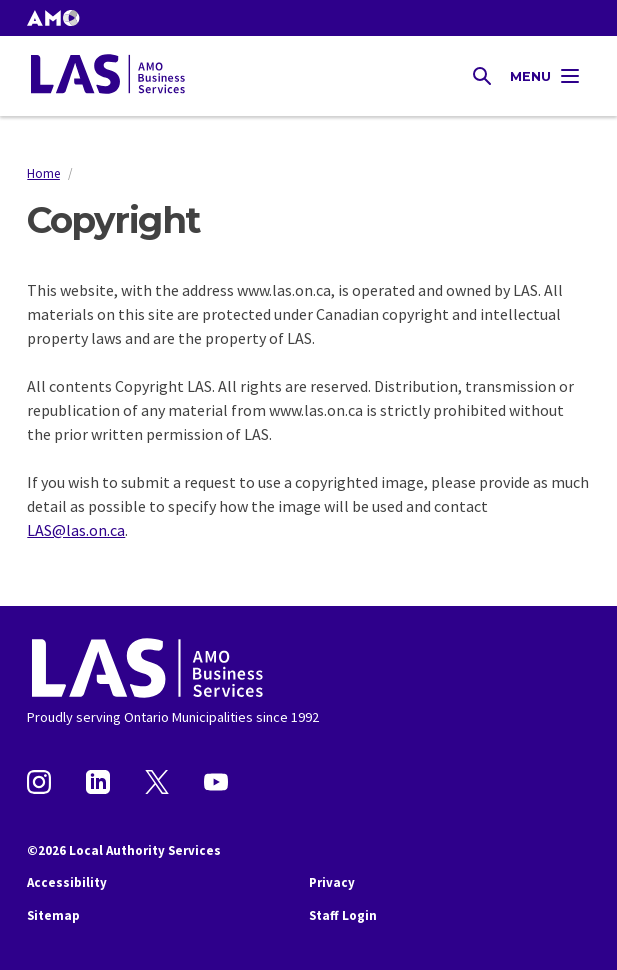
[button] (53, 18)
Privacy (332, 882)
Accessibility (67, 882)
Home (43, 173)
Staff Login (343, 915)
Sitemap (53, 915)
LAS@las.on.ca (76, 530)
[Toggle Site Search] (482, 76)
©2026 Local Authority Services (124, 850)
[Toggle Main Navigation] (546, 76)
